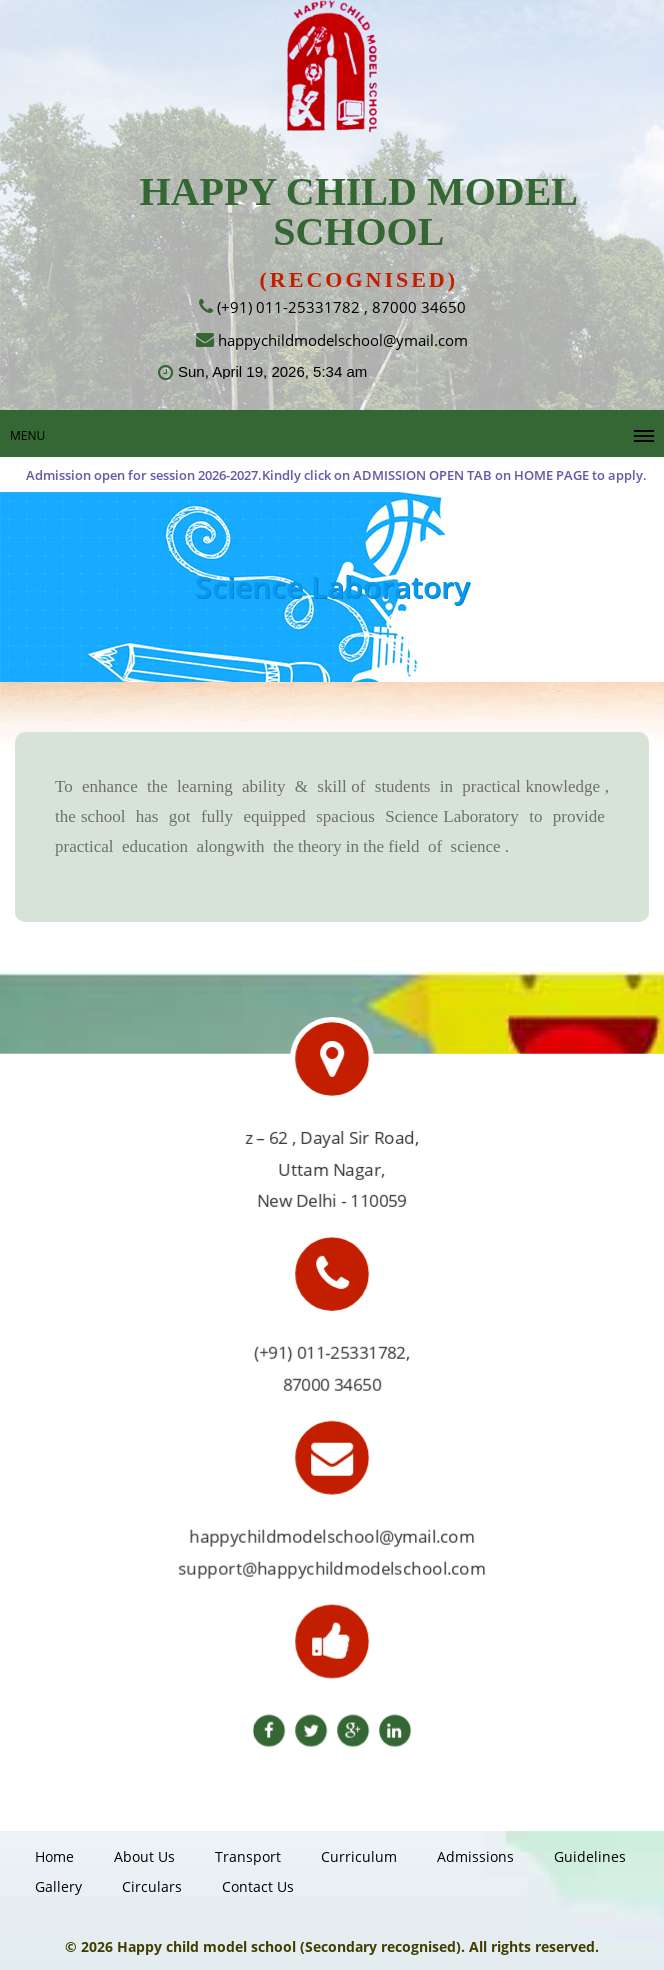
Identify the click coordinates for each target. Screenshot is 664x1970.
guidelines (590, 1856)
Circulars (152, 1886)
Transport (248, 1856)
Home (54, 1856)
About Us (144, 1856)
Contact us (258, 1886)
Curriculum (359, 1856)
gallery (58, 1886)
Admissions (475, 1856)
